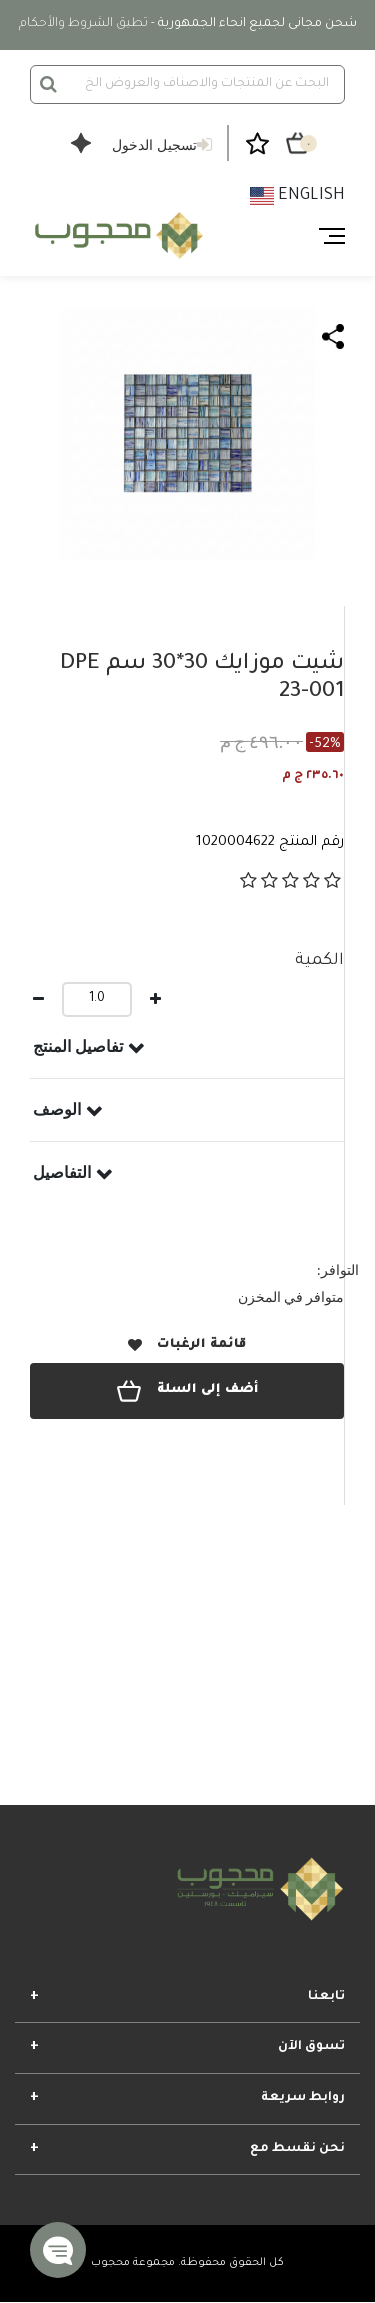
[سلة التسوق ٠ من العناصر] (298, 143)
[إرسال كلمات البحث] (48, 84)
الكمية (319, 961)
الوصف (57, 1109)
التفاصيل (62, 1172)
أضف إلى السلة (187, 1391)
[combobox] (187, 84)
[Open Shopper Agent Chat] (81, 156)
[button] (58, 2250)
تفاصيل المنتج (78, 1046)
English (297, 196)
